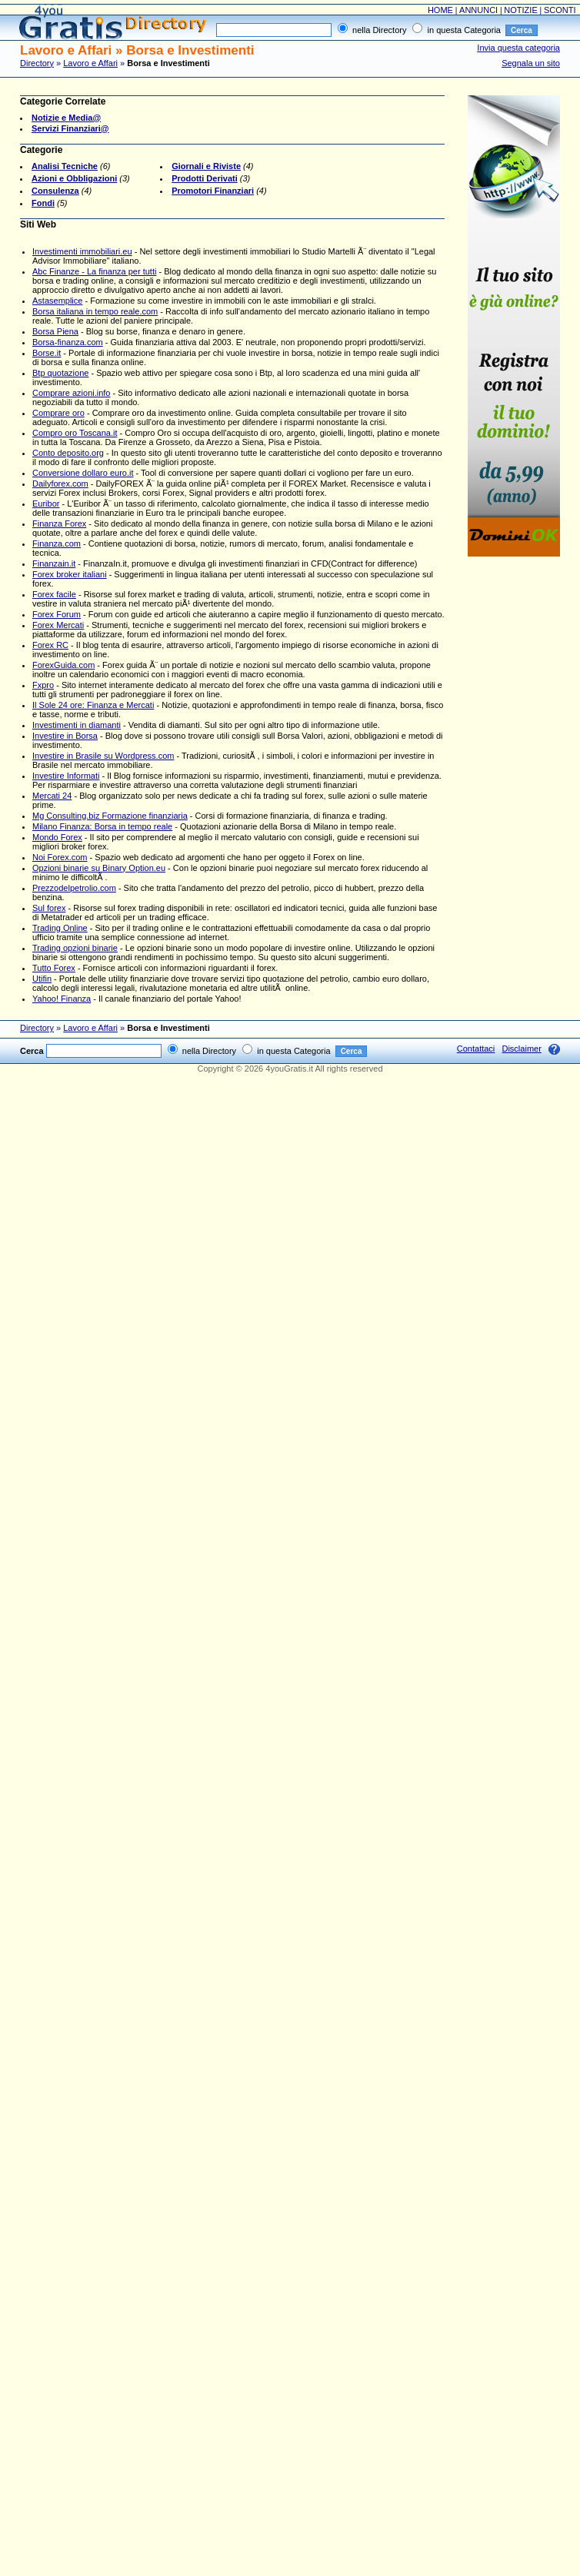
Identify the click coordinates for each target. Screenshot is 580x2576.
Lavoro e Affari (90, 63)
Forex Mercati (58, 625)
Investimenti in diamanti (76, 725)
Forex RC (50, 645)
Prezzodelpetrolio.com (74, 887)
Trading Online (60, 927)
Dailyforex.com (60, 483)
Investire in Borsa (65, 735)
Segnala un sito (531, 63)
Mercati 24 (52, 795)
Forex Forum (56, 614)
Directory (37, 63)
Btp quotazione (60, 372)
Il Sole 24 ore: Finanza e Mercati (93, 705)
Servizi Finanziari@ (70, 128)
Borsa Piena (55, 331)
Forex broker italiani (69, 574)
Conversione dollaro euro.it (82, 472)
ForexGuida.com (63, 665)
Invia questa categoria (518, 47)
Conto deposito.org (68, 452)
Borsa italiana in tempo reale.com (95, 311)
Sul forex (48, 907)
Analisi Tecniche (65, 166)
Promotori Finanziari (213, 190)
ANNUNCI (478, 10)
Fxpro (43, 685)
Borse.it (46, 352)
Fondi (43, 203)
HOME (440, 10)
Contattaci (476, 1048)
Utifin (42, 978)
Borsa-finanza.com (67, 342)
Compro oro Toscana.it (74, 432)
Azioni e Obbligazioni (74, 178)
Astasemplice (57, 300)
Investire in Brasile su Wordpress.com (103, 755)
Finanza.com (56, 543)
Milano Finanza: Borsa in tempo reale (102, 826)
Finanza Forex (59, 523)
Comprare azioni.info (71, 392)
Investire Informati (65, 775)
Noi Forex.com (60, 857)
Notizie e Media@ (66, 117)
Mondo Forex (57, 837)
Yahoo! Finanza (61, 998)
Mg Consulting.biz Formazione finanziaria (110, 815)
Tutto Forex (53, 967)
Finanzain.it (53, 563)
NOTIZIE (520, 10)
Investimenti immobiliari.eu (82, 251)
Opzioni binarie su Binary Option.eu (98, 868)
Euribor (45, 503)
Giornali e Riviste (206, 166)
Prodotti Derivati (205, 178)
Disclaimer (521, 1048)
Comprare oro (58, 412)
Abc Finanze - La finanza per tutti (94, 271)
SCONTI (560, 10)
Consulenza (55, 190)
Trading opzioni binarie (75, 947)
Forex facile (54, 594)
